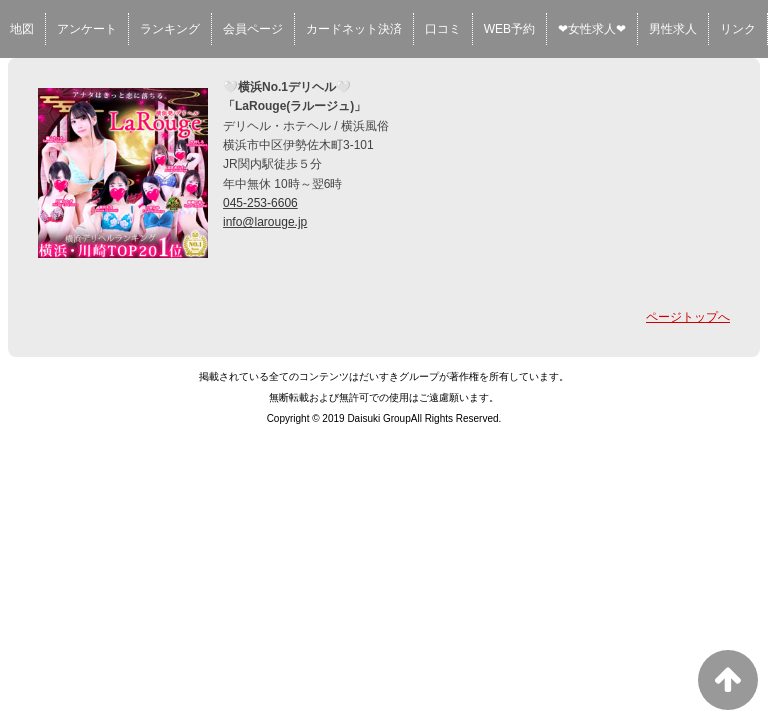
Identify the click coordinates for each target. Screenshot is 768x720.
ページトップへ (688, 317)
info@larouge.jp (265, 222)
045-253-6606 (260, 203)
